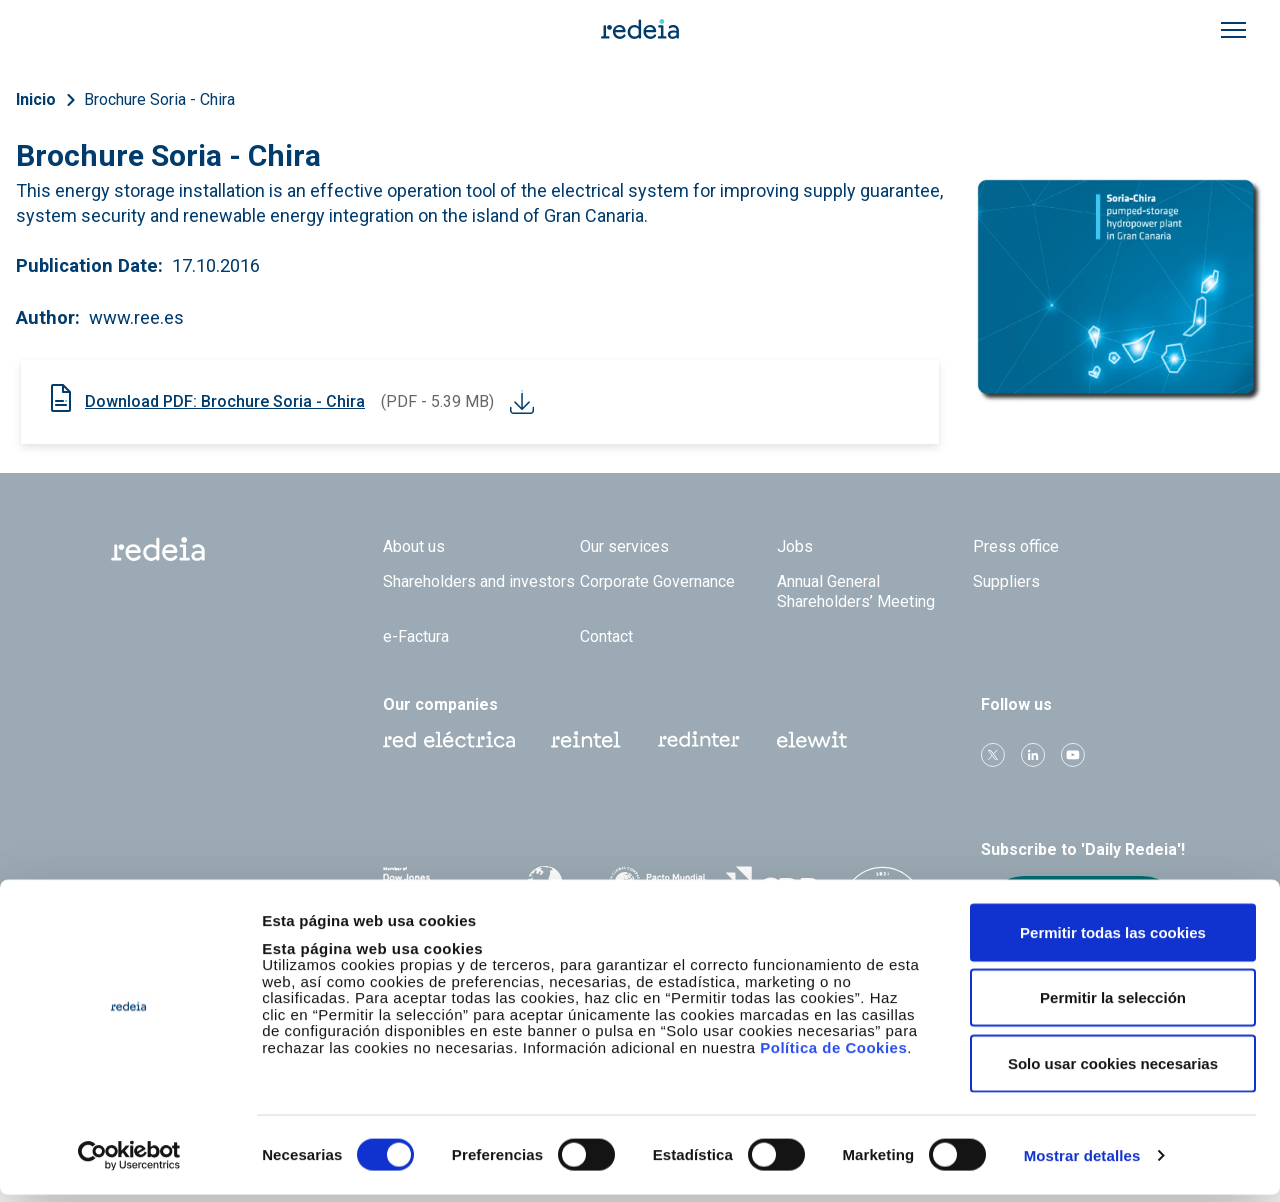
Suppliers (1006, 581)
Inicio (36, 99)
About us (414, 546)
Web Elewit (812, 740)
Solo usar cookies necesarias (1113, 1070)
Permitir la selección (1113, 1005)
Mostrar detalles (1082, 1162)
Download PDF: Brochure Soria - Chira (225, 401)
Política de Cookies (833, 1054)
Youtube (1073, 755)
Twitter (993, 755)
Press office (1016, 546)
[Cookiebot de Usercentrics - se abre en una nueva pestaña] (129, 1163)
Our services (624, 546)
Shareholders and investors (479, 581)
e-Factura (416, 636)
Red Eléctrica (449, 740)
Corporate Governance (657, 581)
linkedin (1033, 755)
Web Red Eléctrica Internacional (699, 740)
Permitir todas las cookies (1113, 939)
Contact (606, 636)
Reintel (586, 740)
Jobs (795, 546)
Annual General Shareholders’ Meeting (856, 591)
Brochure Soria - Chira (159, 99)
